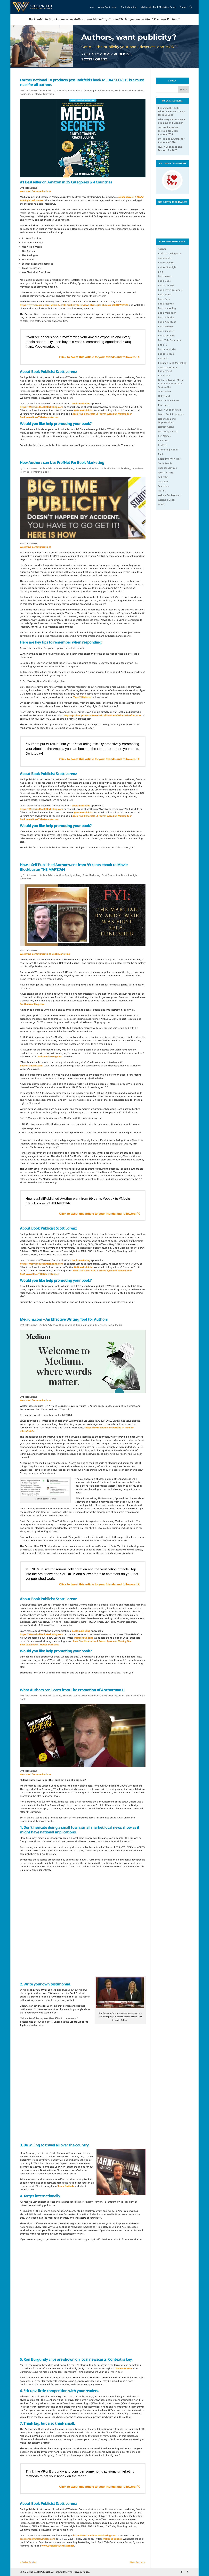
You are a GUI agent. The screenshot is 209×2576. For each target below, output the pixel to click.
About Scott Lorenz (107, 7)
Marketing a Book (168, 431)
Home (92, 7)
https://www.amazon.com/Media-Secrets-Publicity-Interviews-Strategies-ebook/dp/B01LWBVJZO (74, 304)
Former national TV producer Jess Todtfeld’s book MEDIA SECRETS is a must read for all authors (82, 82)
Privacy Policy (81, 2571)
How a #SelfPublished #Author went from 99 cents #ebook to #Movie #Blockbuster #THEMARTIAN (78, 1201)
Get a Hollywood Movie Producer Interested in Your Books (171, 383)
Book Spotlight (129, 875)
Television (48, 93)
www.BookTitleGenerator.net (57, 2545)
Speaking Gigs (166, 472)
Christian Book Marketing (172, 362)
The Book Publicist (39, 2571)
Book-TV (162, 344)
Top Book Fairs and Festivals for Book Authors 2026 (168, 131)
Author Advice (47, 90)
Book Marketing (129, 7)
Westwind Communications (35, 191)
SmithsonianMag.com (32, 1004)
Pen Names (164, 435)
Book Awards (165, 276)
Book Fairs (164, 299)
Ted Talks (163, 476)
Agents (162, 248)
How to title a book (168, 400)
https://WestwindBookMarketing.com (94, 2535)
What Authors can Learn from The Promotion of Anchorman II (72, 1689)
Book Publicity (103, 468)
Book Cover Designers (170, 289)
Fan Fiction (164, 375)
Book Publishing (121, 468)
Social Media (35, 93)
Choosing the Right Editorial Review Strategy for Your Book (171, 111)
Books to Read (123, 90)
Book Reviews (165, 326)
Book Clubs (164, 280)
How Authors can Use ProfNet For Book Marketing (62, 462)
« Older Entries (28, 2562)
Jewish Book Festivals (169, 409)
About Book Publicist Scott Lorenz (48, 371)
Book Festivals (166, 303)
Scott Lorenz (30, 90)
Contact (183, 7)
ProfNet (24, 471)
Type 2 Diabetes (82, 697)
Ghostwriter (164, 391)
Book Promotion (104, 90)
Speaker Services (167, 467)
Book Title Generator (169, 340)
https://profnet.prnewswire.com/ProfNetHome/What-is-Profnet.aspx (102, 715)
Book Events (165, 294)
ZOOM (161, 504)
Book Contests (166, 285)
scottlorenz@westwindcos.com (37, 2538)
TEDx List (163, 481)
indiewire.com (124, 2368)
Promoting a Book (40, 471)
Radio (23, 93)
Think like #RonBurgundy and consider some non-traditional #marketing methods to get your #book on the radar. (80, 2473)
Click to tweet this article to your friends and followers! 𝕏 (99, 357)
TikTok (161, 490)
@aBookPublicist (112, 2538)
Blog (78, 875)
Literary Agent (166, 426)
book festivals (66, 2186)
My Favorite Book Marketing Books (158, 7)
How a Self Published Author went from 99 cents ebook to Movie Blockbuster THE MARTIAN (74, 867)
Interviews (138, 90)
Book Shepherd (166, 331)
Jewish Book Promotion (171, 414)
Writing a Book (166, 499)
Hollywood (164, 396)
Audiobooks (164, 258)
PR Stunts (163, 440)
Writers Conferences (169, 495)
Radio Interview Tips (169, 458)
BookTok (163, 358)
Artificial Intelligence (169, 253)
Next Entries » (137, 2562)
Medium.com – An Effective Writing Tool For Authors (64, 1319)
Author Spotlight (65, 90)
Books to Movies (167, 349)
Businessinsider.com (31, 1065)
